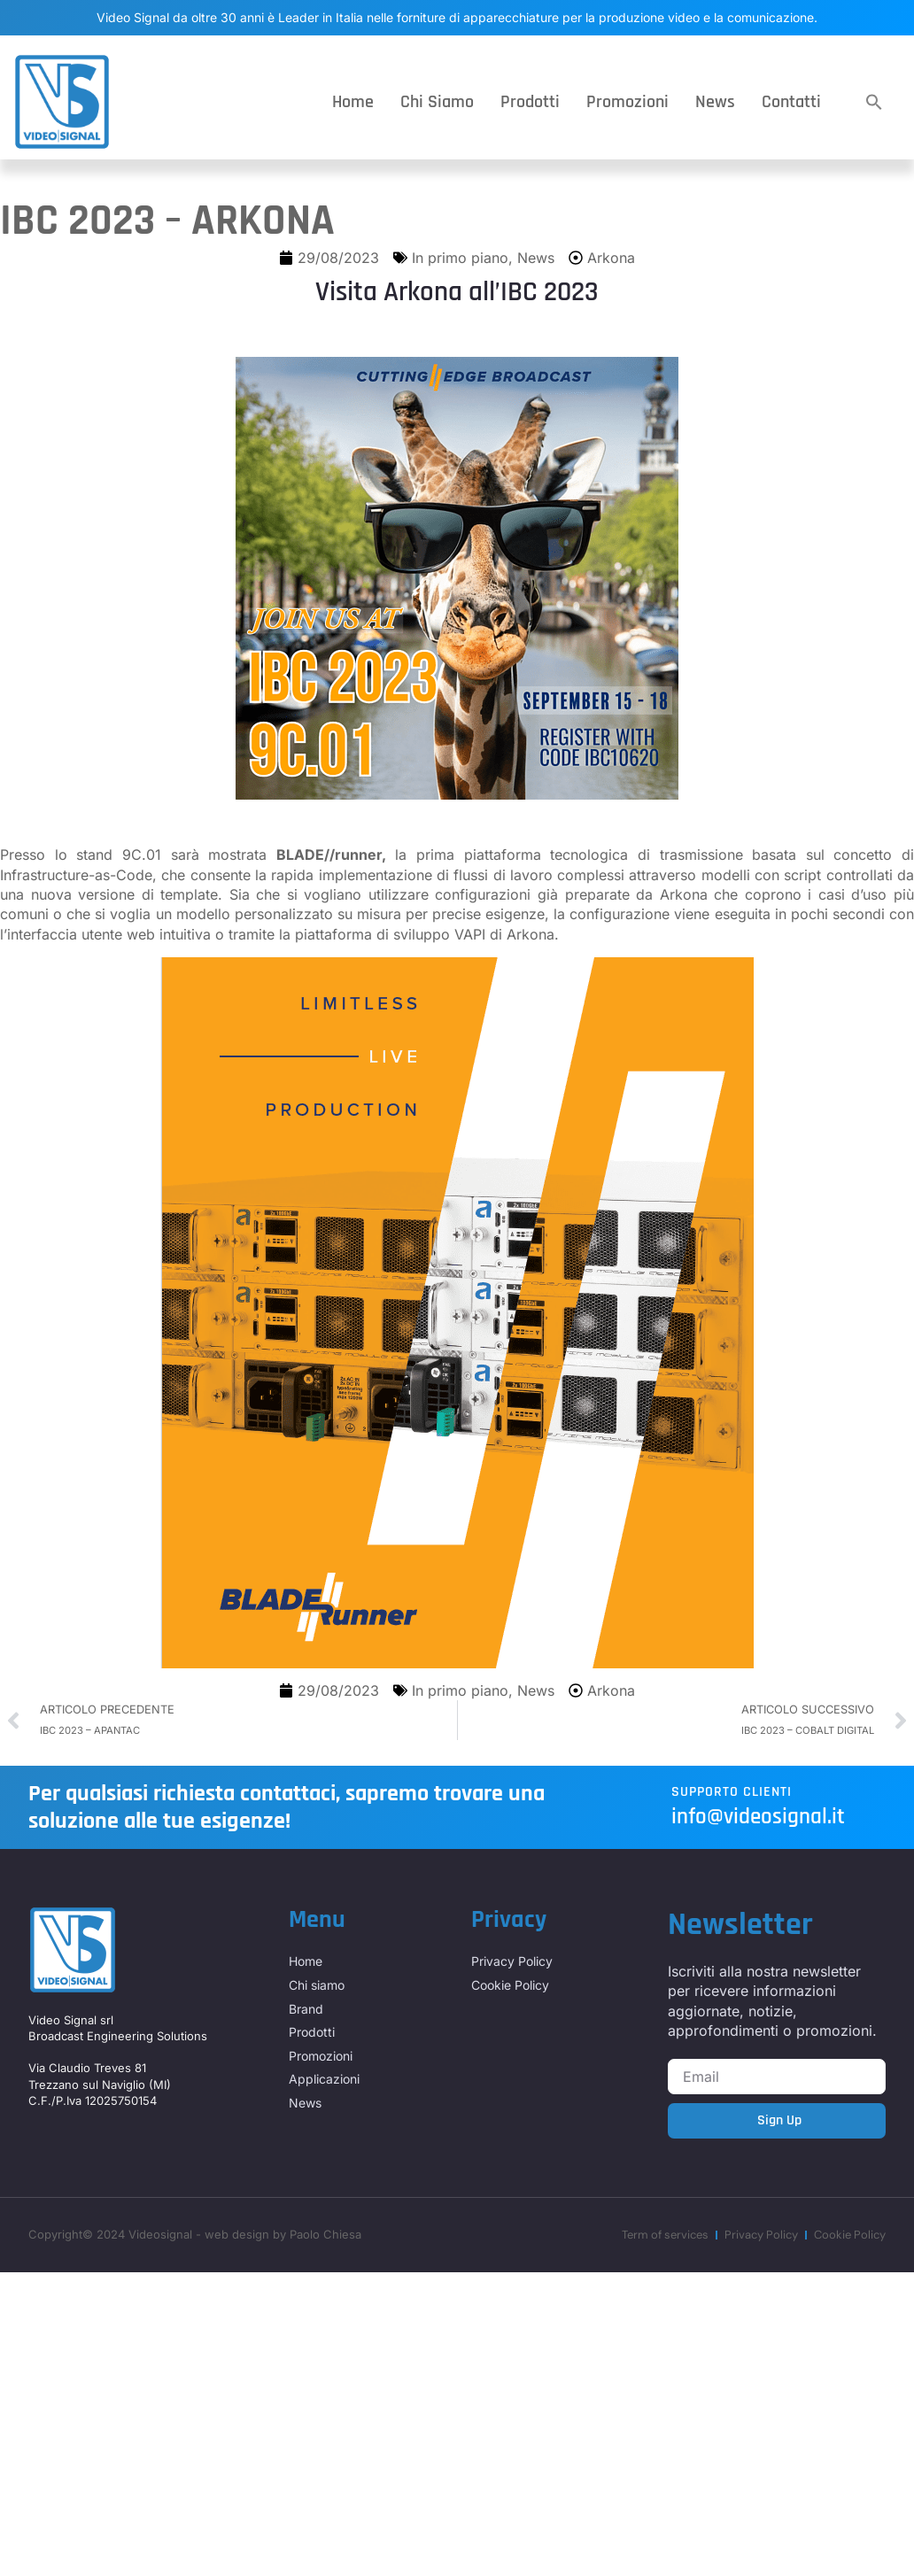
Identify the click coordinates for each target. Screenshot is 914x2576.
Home (353, 101)
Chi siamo (437, 101)
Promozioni (627, 101)
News (715, 101)
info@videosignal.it (758, 1817)
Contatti (791, 101)
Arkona (611, 258)
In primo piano (460, 258)
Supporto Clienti (731, 1792)
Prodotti (530, 101)
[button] (874, 101)
